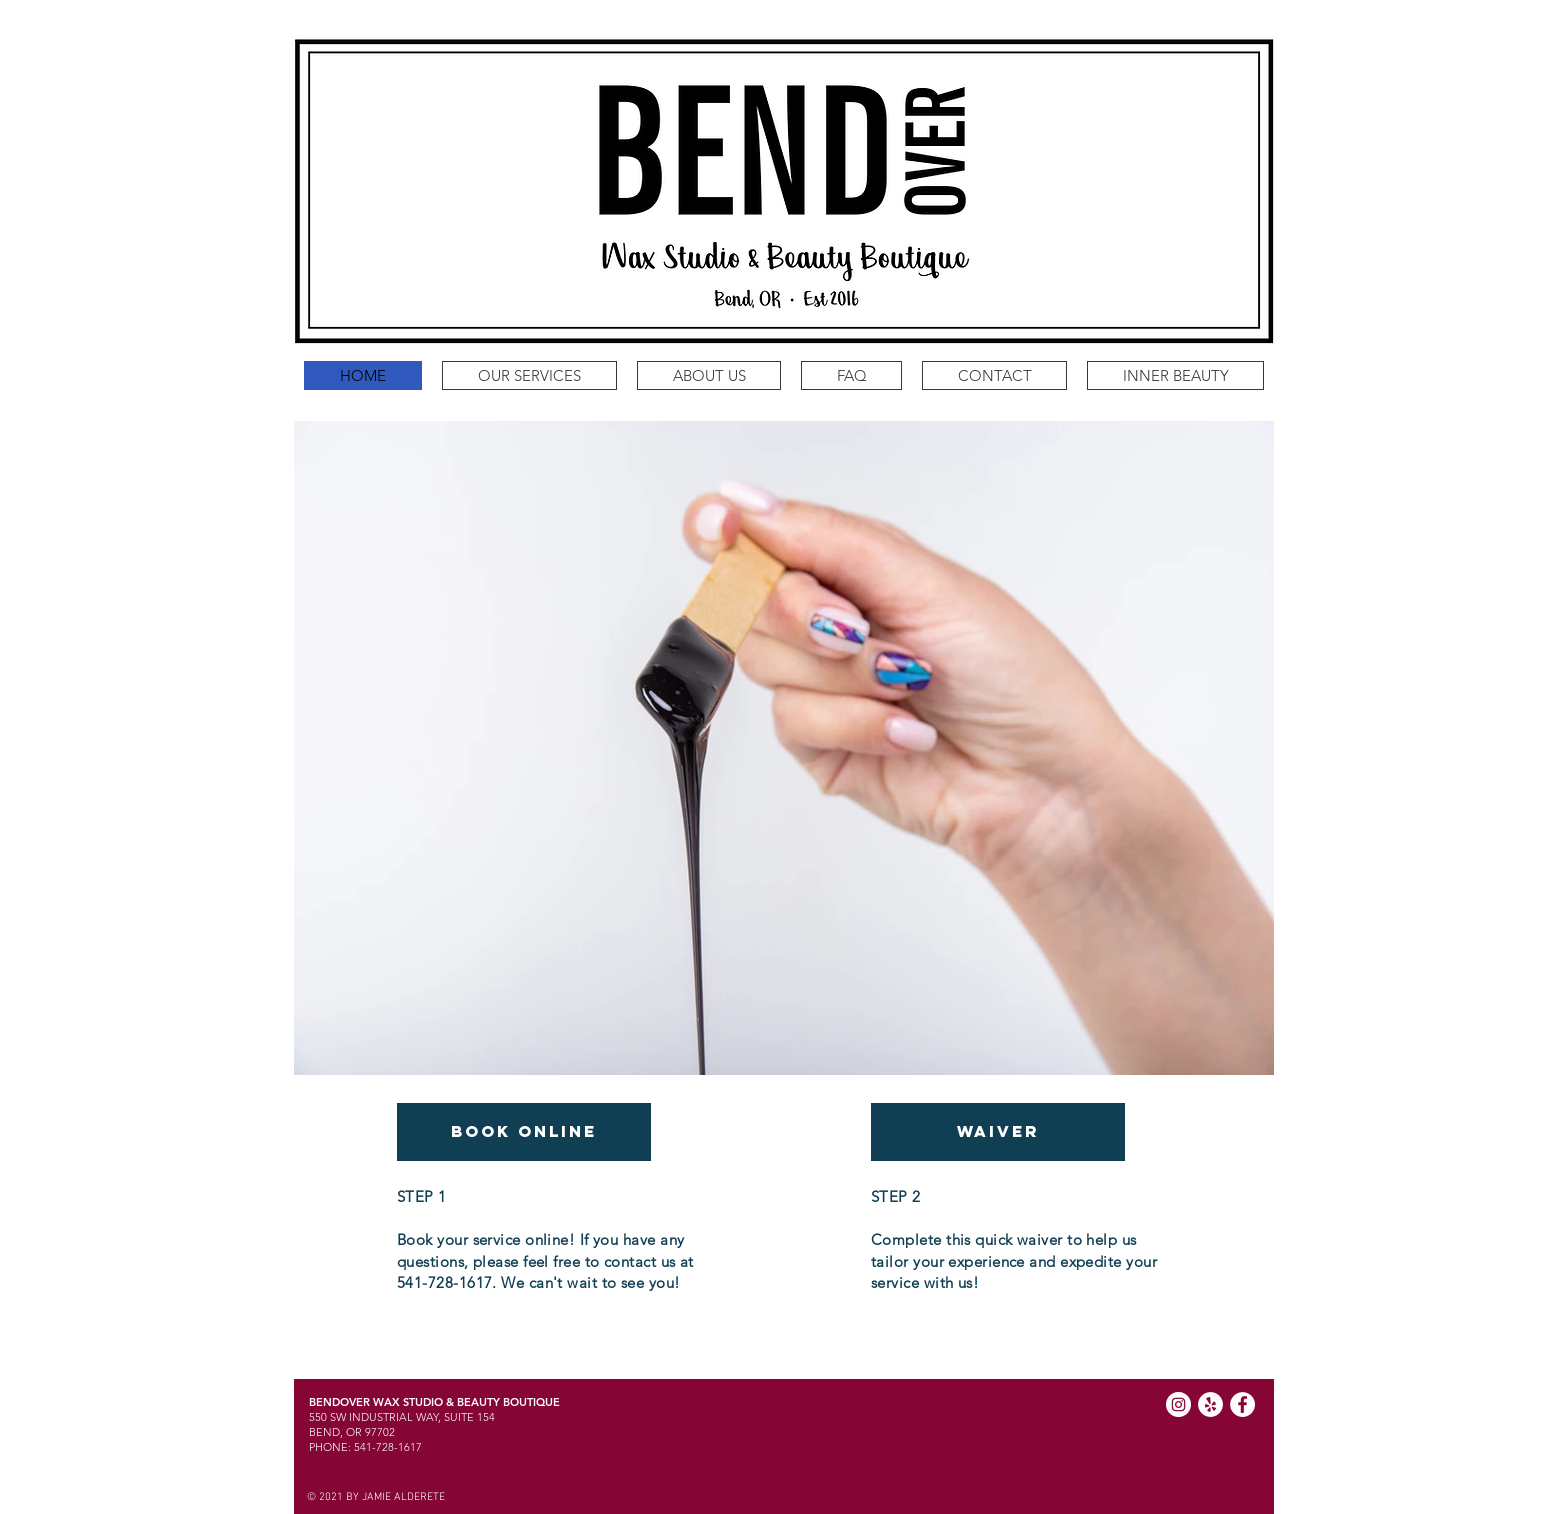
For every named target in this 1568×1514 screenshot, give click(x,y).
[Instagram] (1178, 1404)
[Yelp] (1210, 1404)
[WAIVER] (998, 1132)
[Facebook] (1242, 1404)
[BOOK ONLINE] (524, 1132)
